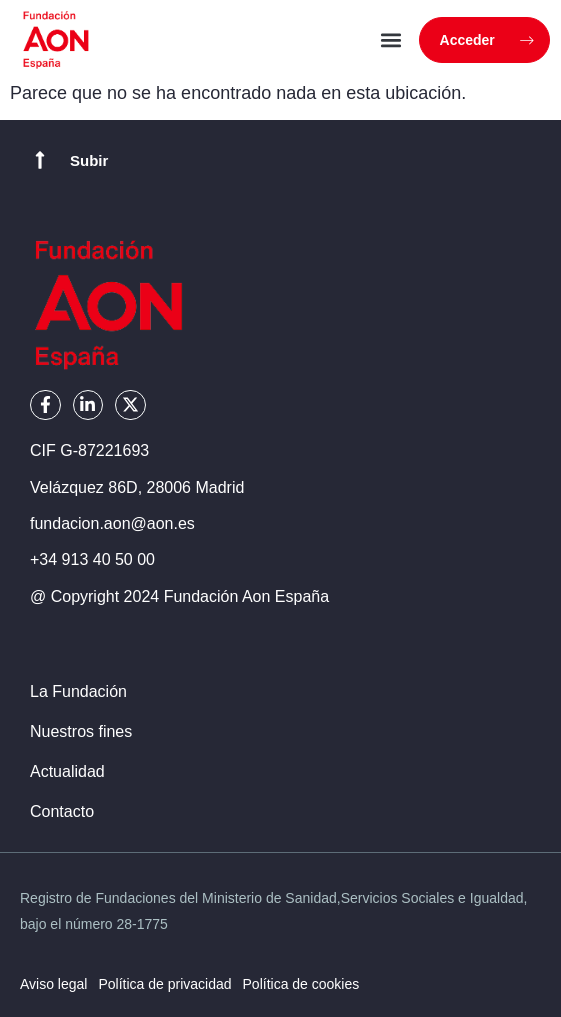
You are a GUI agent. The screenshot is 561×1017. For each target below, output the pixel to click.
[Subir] (40, 160)
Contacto (62, 811)
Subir (89, 160)
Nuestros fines (81, 731)
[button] (391, 40)
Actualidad (67, 771)
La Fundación (78, 691)
